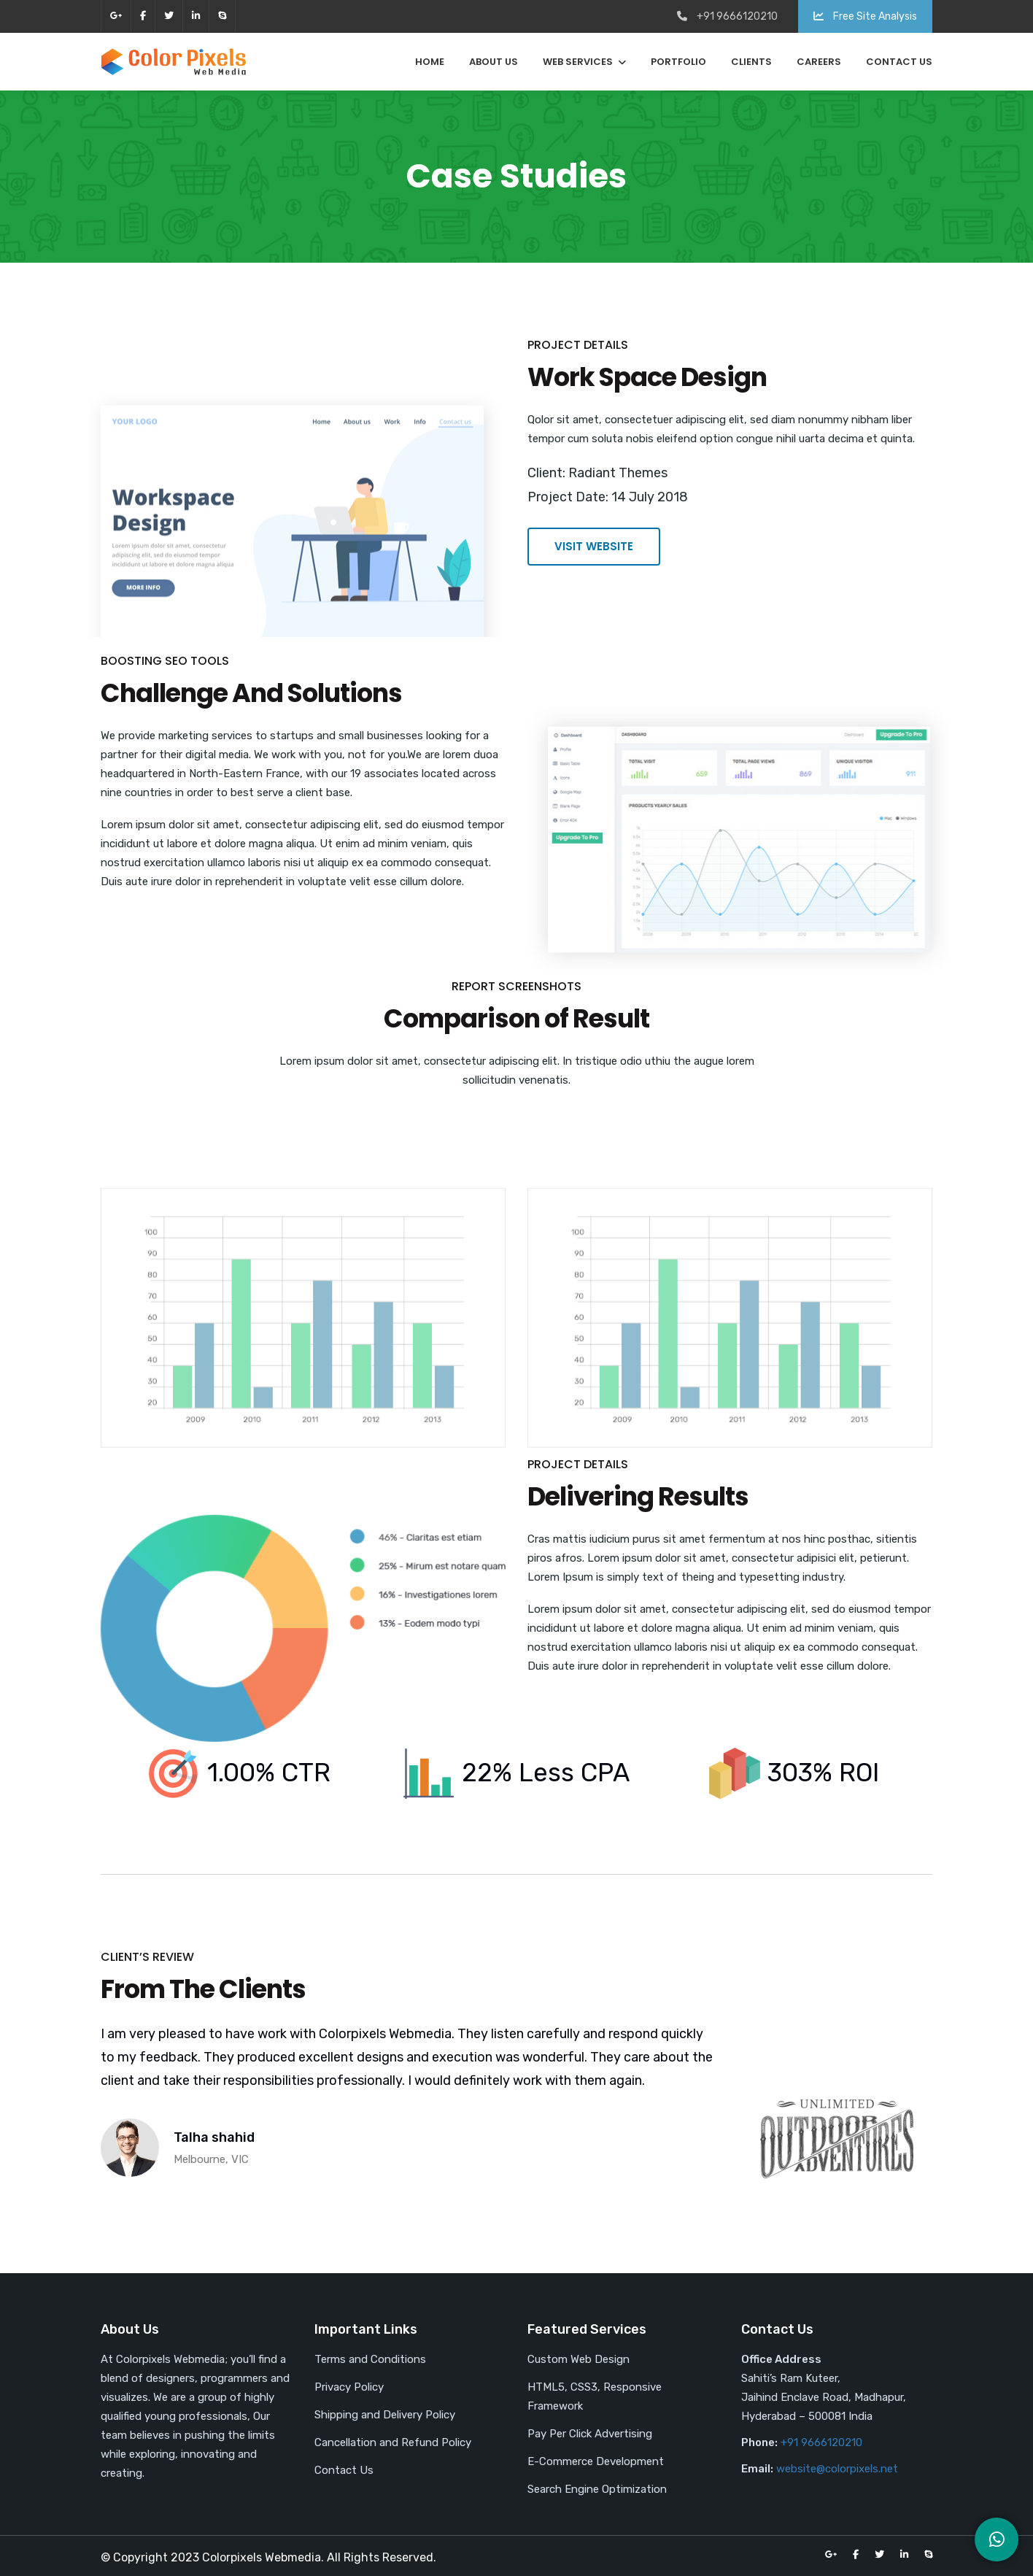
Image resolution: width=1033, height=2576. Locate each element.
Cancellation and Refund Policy (392, 2442)
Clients (751, 62)
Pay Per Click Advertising (589, 2433)
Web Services (578, 62)
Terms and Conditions (370, 2359)
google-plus (116, 15)
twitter (169, 15)
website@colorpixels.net (837, 2468)
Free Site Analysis (865, 16)
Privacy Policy (349, 2387)
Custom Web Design (578, 2359)
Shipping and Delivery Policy (384, 2414)
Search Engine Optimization (597, 2489)
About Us (493, 62)
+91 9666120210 (821, 2442)
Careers (819, 62)
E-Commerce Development (595, 2461)
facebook (143, 15)
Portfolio (678, 62)
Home (429, 62)
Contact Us (899, 62)
